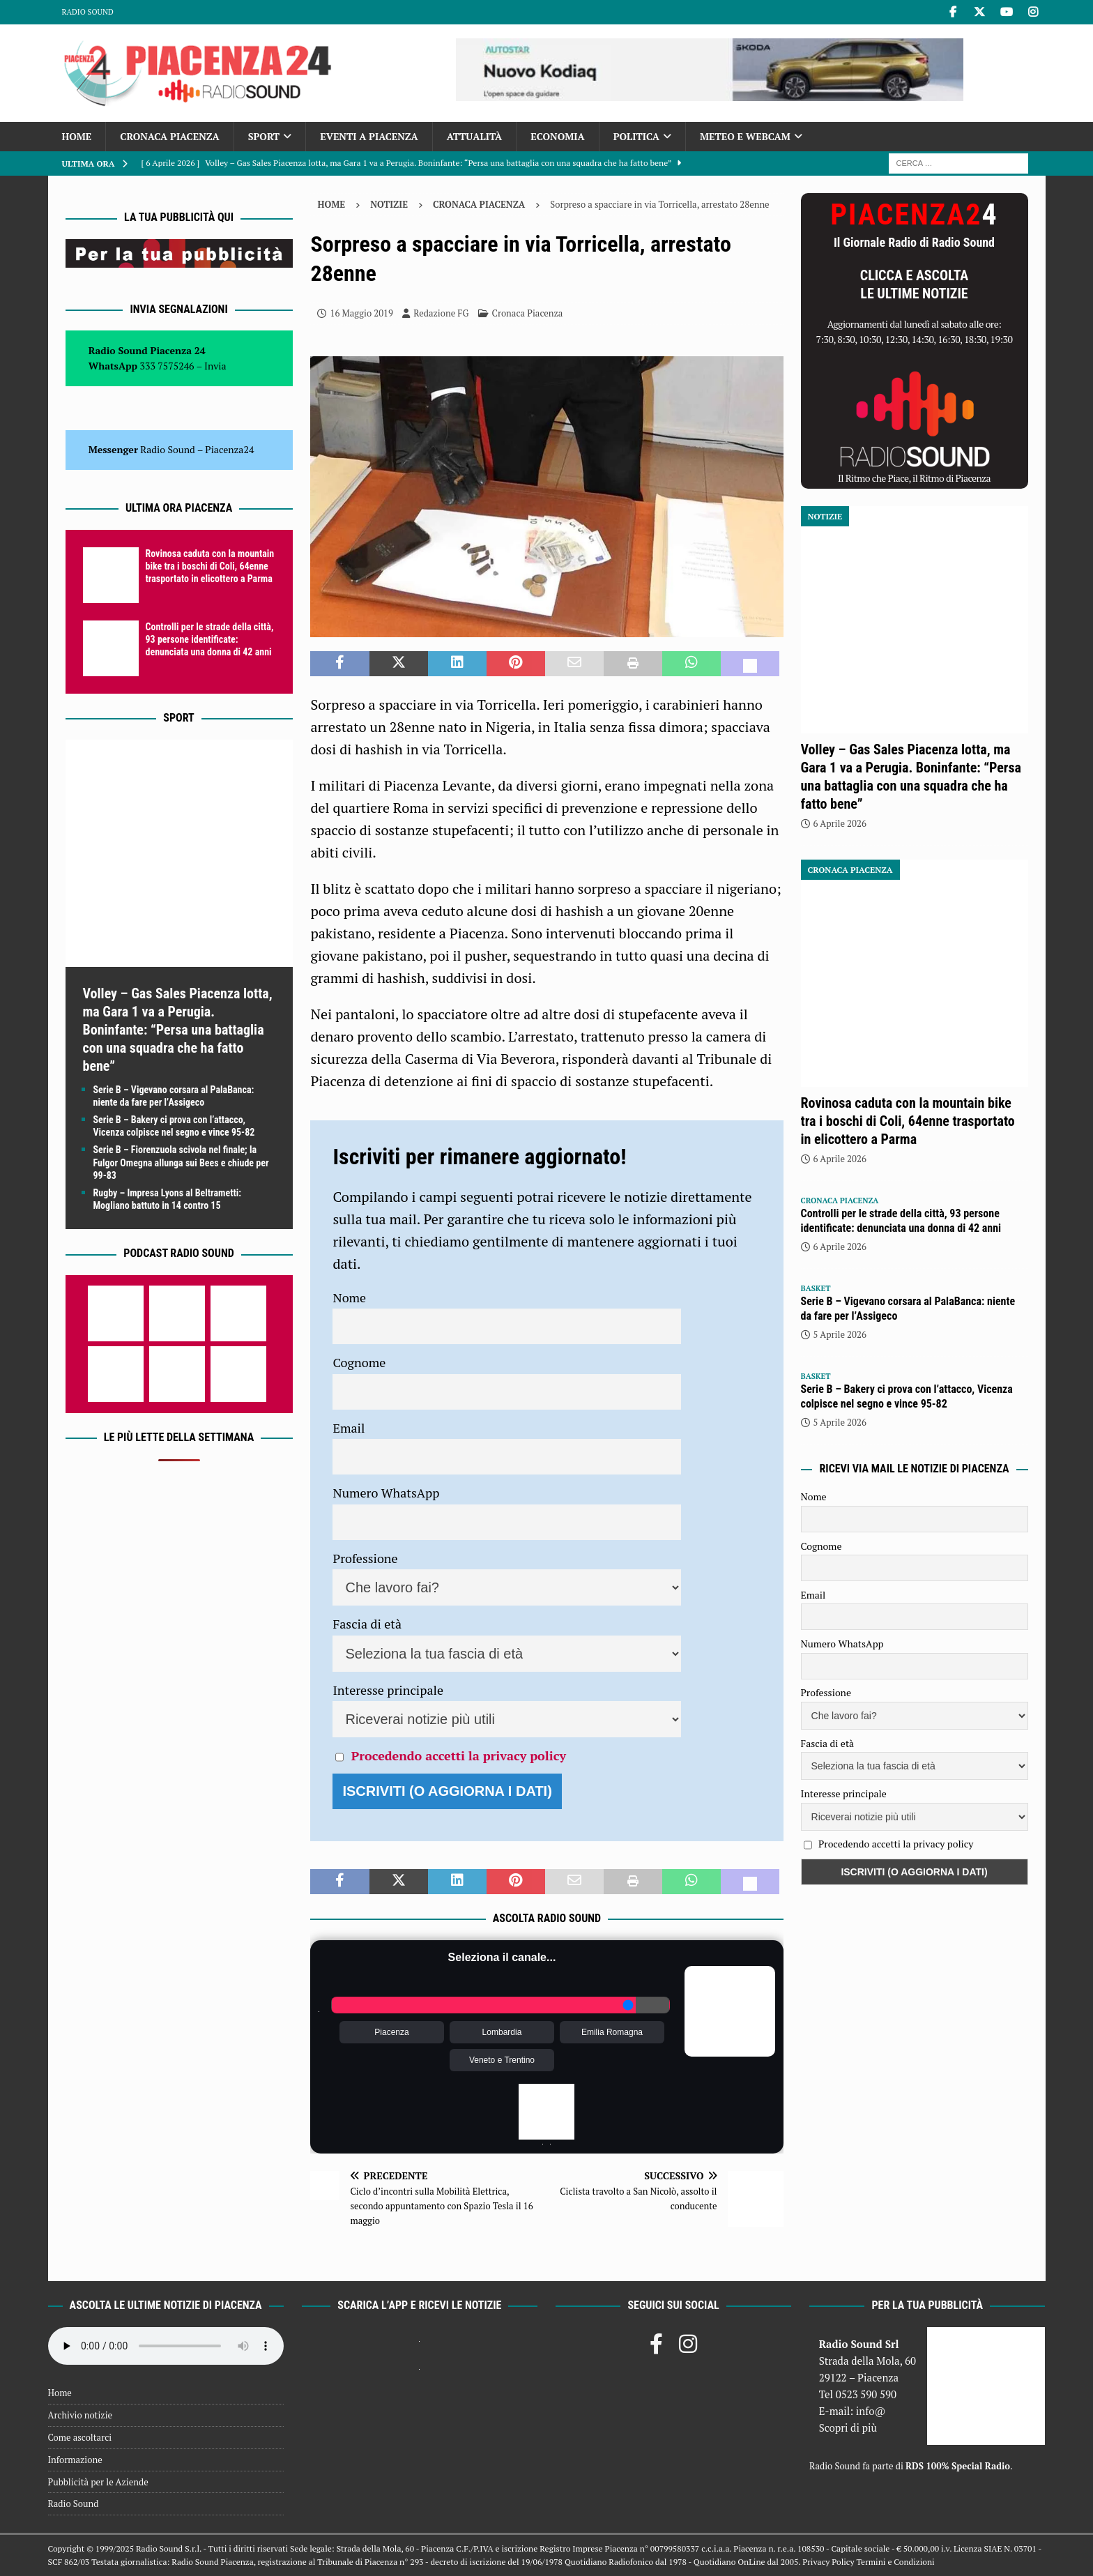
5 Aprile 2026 (839, 1334)
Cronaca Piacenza (169, 136)
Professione (365, 1558)
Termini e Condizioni (895, 2561)
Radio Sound (88, 12)
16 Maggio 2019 (361, 313)
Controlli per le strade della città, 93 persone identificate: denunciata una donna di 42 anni (210, 639)
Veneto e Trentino (502, 2060)
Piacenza (391, 2032)
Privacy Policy (828, 2561)
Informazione (75, 2459)
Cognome (359, 1362)
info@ (871, 2411)
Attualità (475, 136)
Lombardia (502, 2032)
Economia (557, 136)
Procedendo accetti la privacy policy (458, 1755)
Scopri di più (848, 2427)
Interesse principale (388, 1690)
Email (349, 1427)
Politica (636, 136)
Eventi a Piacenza (369, 136)
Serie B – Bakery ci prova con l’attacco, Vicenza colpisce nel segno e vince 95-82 (907, 1396)
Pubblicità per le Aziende (98, 2482)
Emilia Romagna (612, 2032)
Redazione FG (440, 313)
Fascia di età (367, 1623)
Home (77, 136)
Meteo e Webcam (745, 136)
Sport (264, 136)
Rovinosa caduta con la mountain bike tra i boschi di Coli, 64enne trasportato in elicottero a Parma (210, 566)
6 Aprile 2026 (839, 823)
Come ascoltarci (80, 2437)
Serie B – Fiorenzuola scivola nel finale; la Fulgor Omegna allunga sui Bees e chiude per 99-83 (181, 1162)
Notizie (389, 204)
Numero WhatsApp (386, 1492)
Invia (215, 365)
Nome (349, 1297)
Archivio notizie (80, 2415)
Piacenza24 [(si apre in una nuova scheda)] (229, 449)
